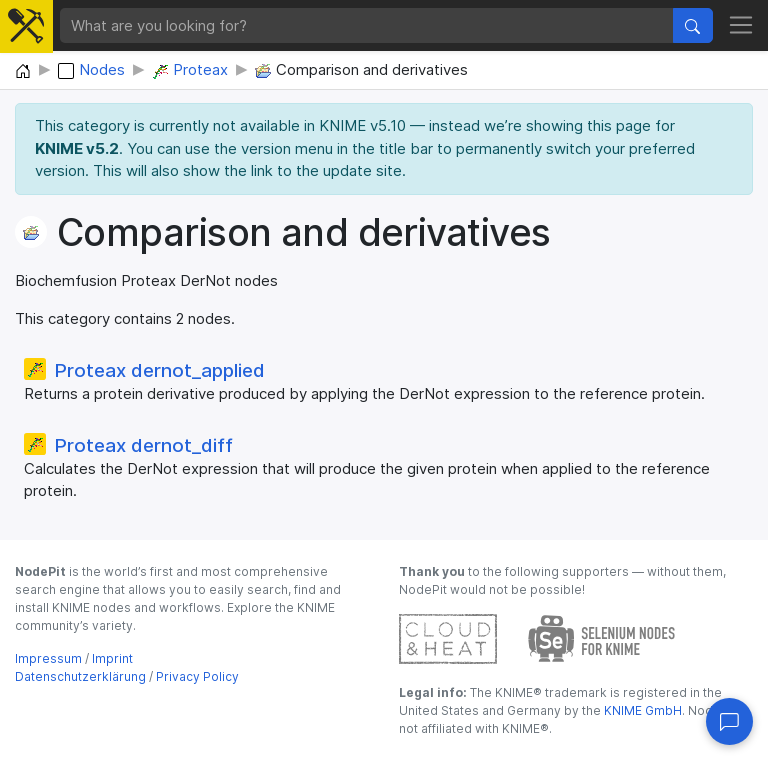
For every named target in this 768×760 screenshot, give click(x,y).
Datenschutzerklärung (80, 676)
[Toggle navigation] (741, 26)
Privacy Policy (197, 676)
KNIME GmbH (641, 710)
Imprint (112, 658)
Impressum (48, 658)
